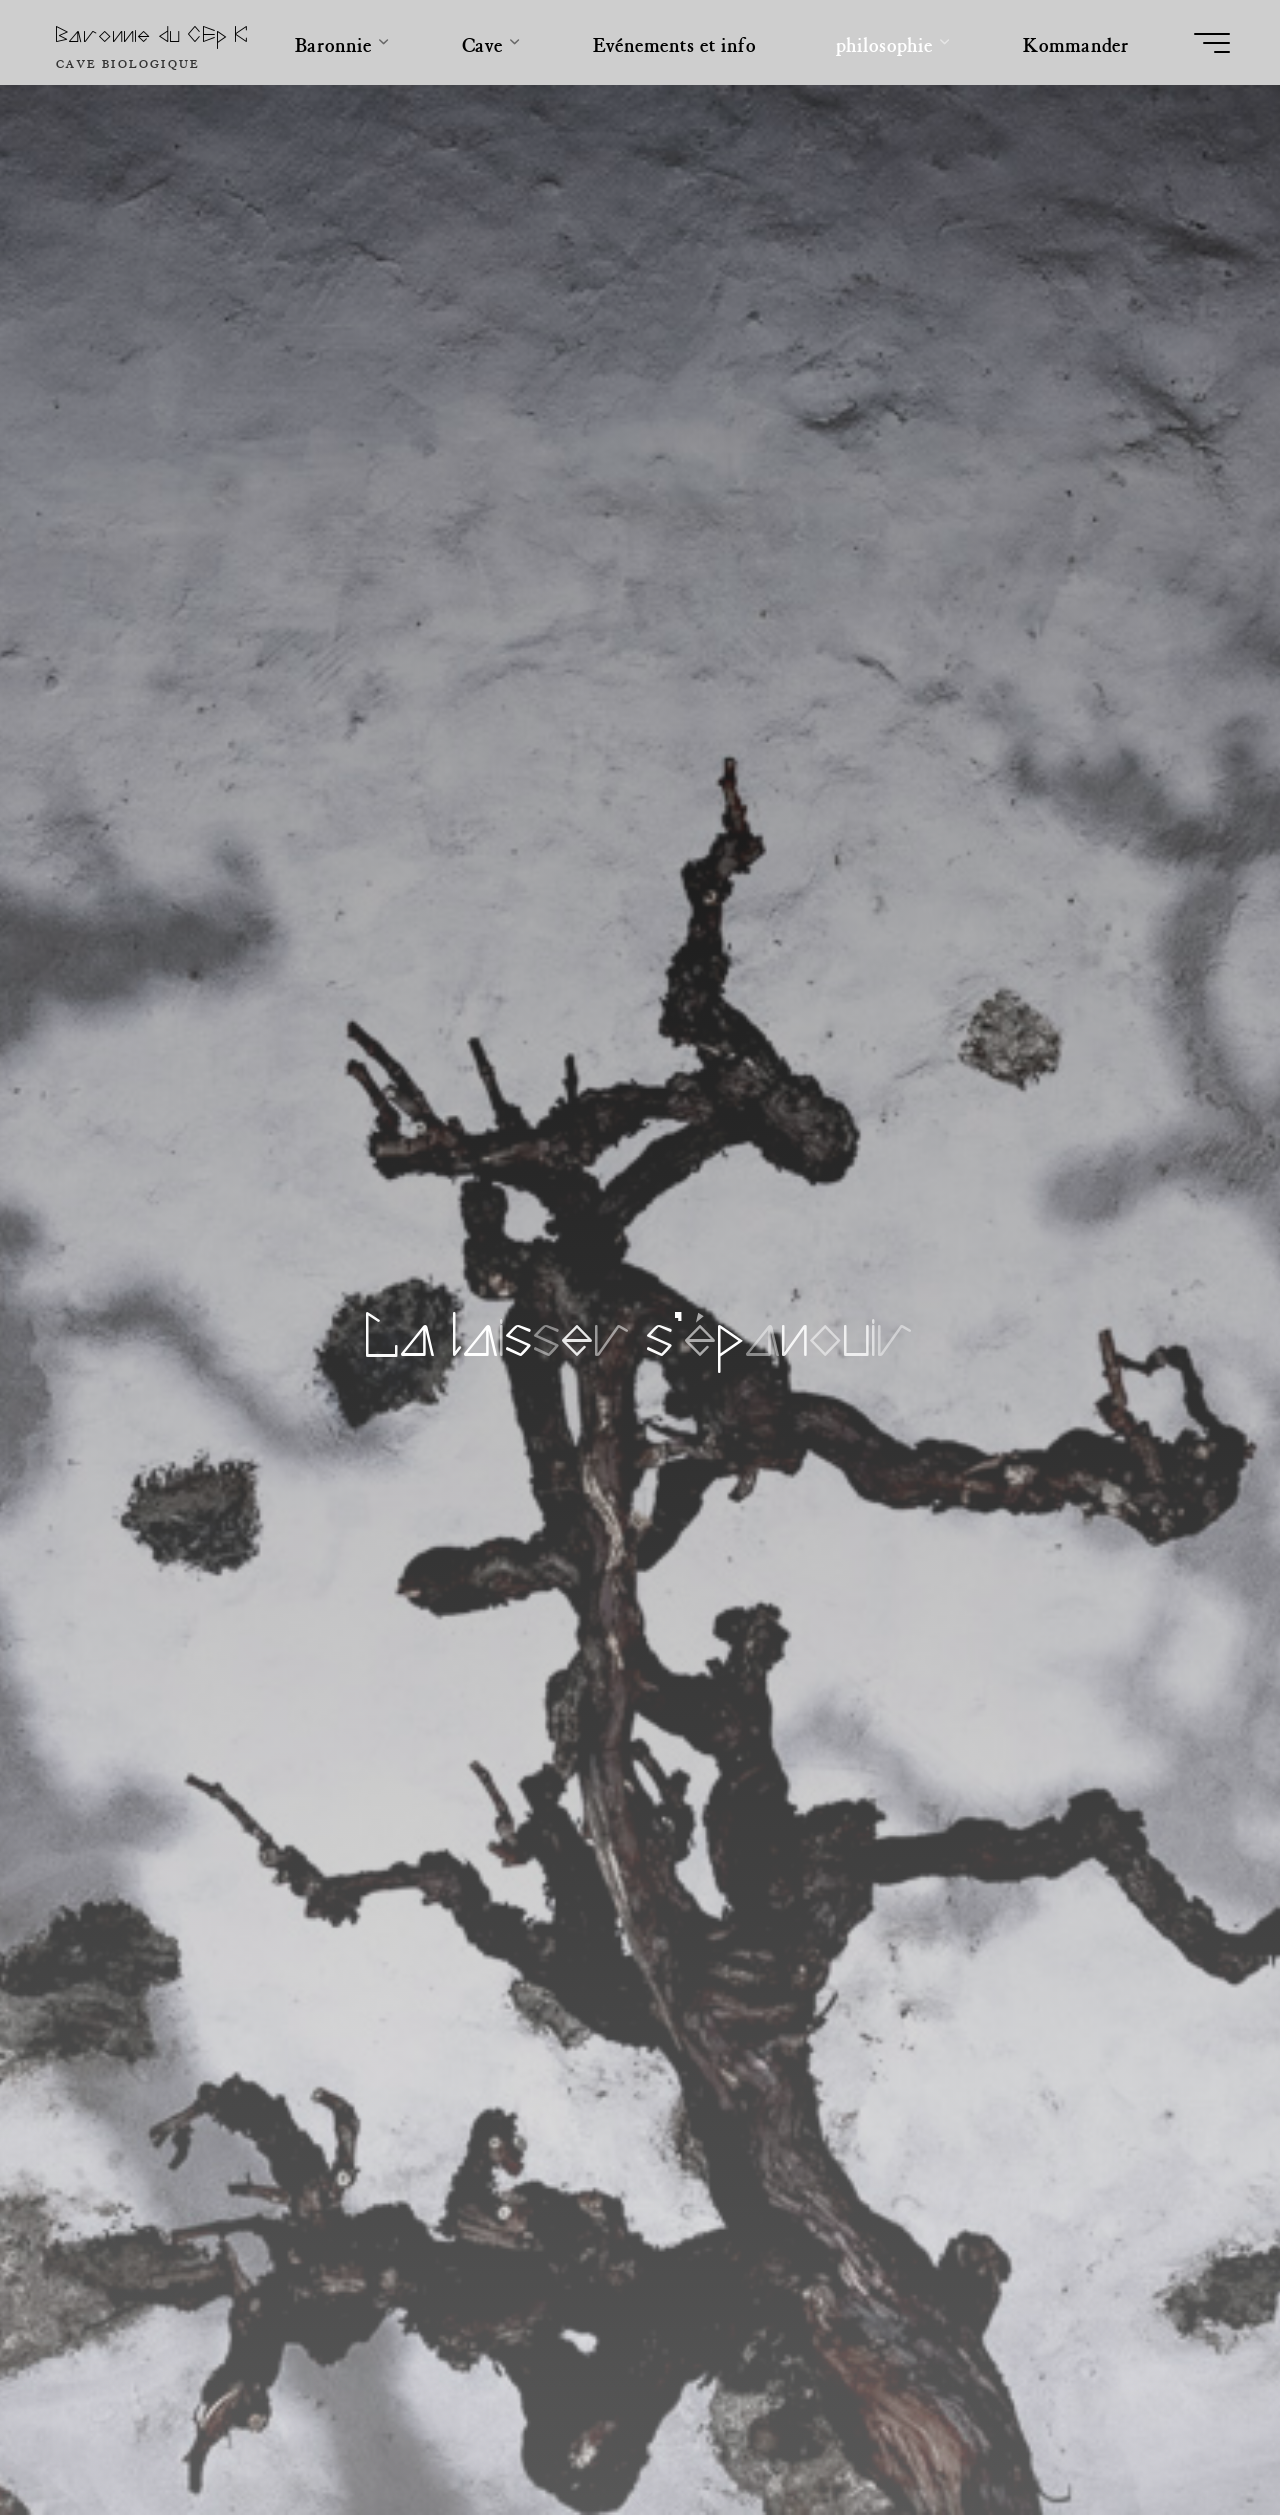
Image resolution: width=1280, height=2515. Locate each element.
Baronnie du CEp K (152, 35)
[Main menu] (1212, 43)
